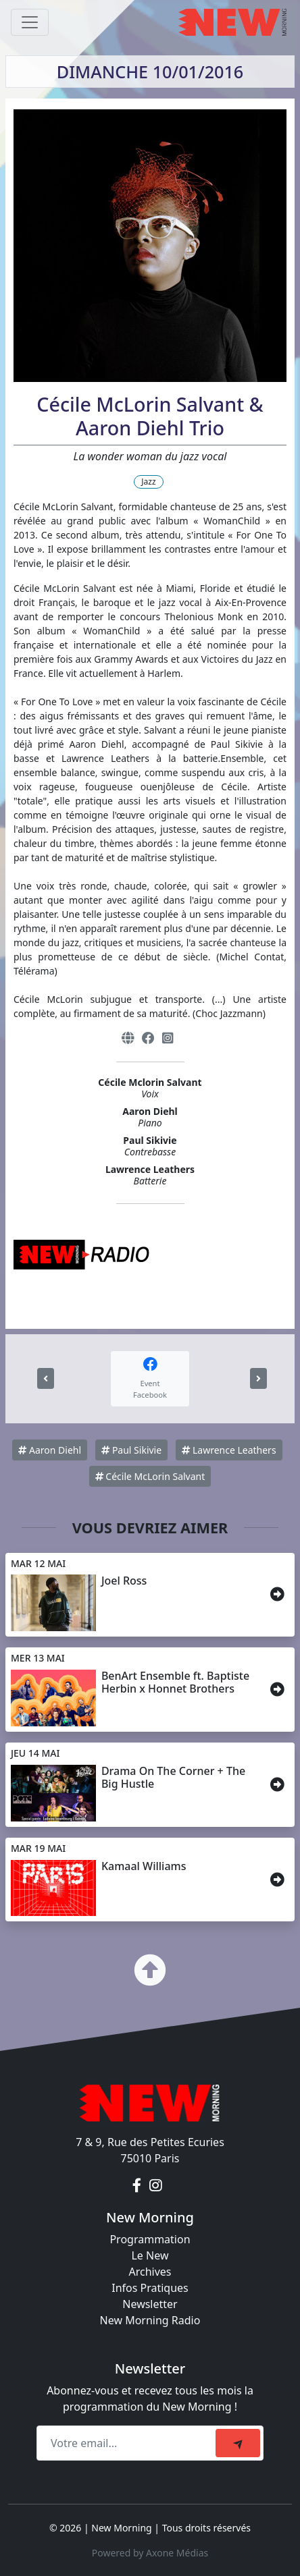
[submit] (238, 2443)
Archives (149, 2271)
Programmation (149, 2239)
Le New (149, 2255)
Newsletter (149, 2304)
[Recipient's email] (128, 2443)
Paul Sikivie (131, 1450)
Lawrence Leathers (229, 1450)
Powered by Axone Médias (150, 2552)
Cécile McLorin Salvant (150, 1476)
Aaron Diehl (49, 1450)
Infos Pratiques (150, 2287)
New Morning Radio (150, 2320)
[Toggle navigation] (30, 22)
